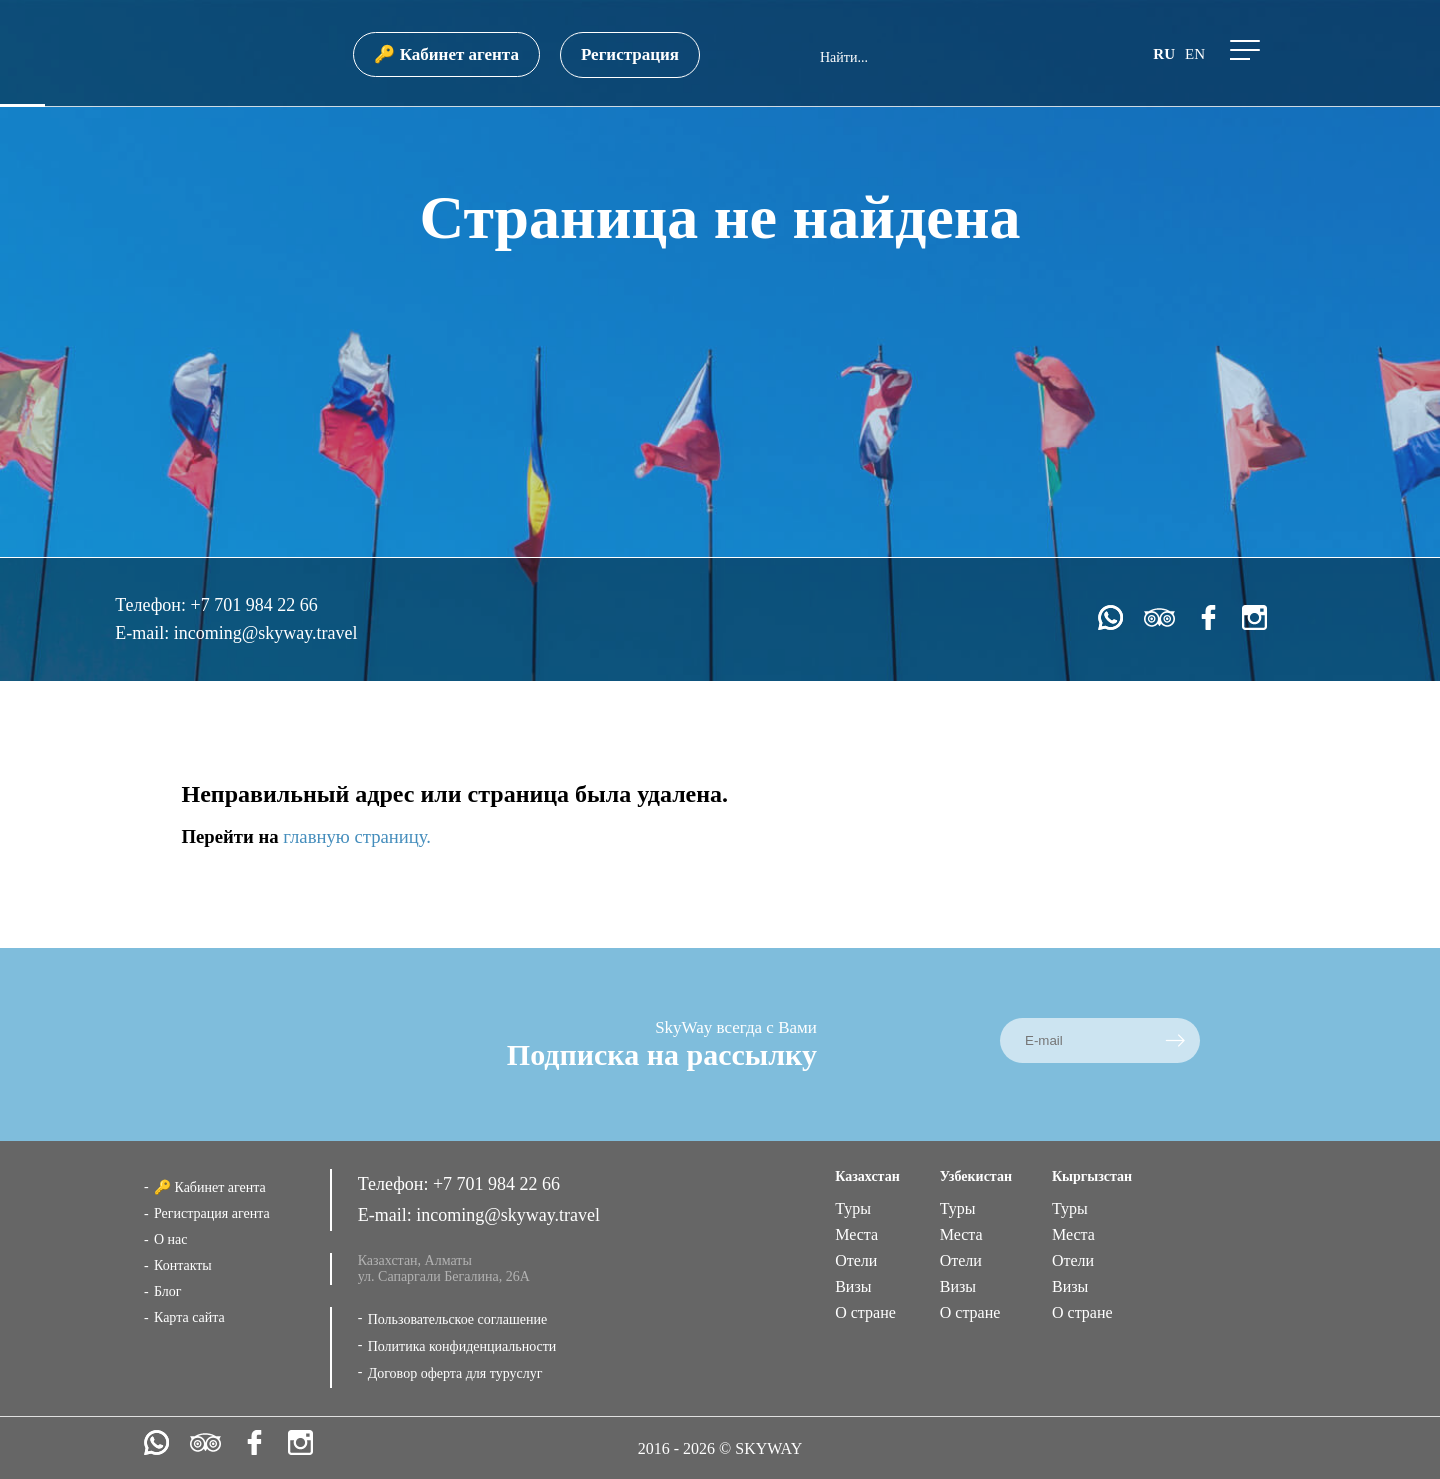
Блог (168, 1291)
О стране (865, 1312)
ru (1164, 54)
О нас (171, 1239)
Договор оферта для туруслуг (455, 1373)
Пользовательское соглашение (458, 1319)
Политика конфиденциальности (462, 1346)
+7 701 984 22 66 (253, 605)
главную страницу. (357, 836)
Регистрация (630, 54)
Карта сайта (189, 1317)
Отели (856, 1260)
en (1195, 54)
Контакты (183, 1265)
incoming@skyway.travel (266, 633)
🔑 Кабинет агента (446, 54)
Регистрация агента (212, 1213)
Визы (853, 1286)
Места (856, 1234)
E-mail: (144, 633)
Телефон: (152, 605)
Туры (853, 1208)
